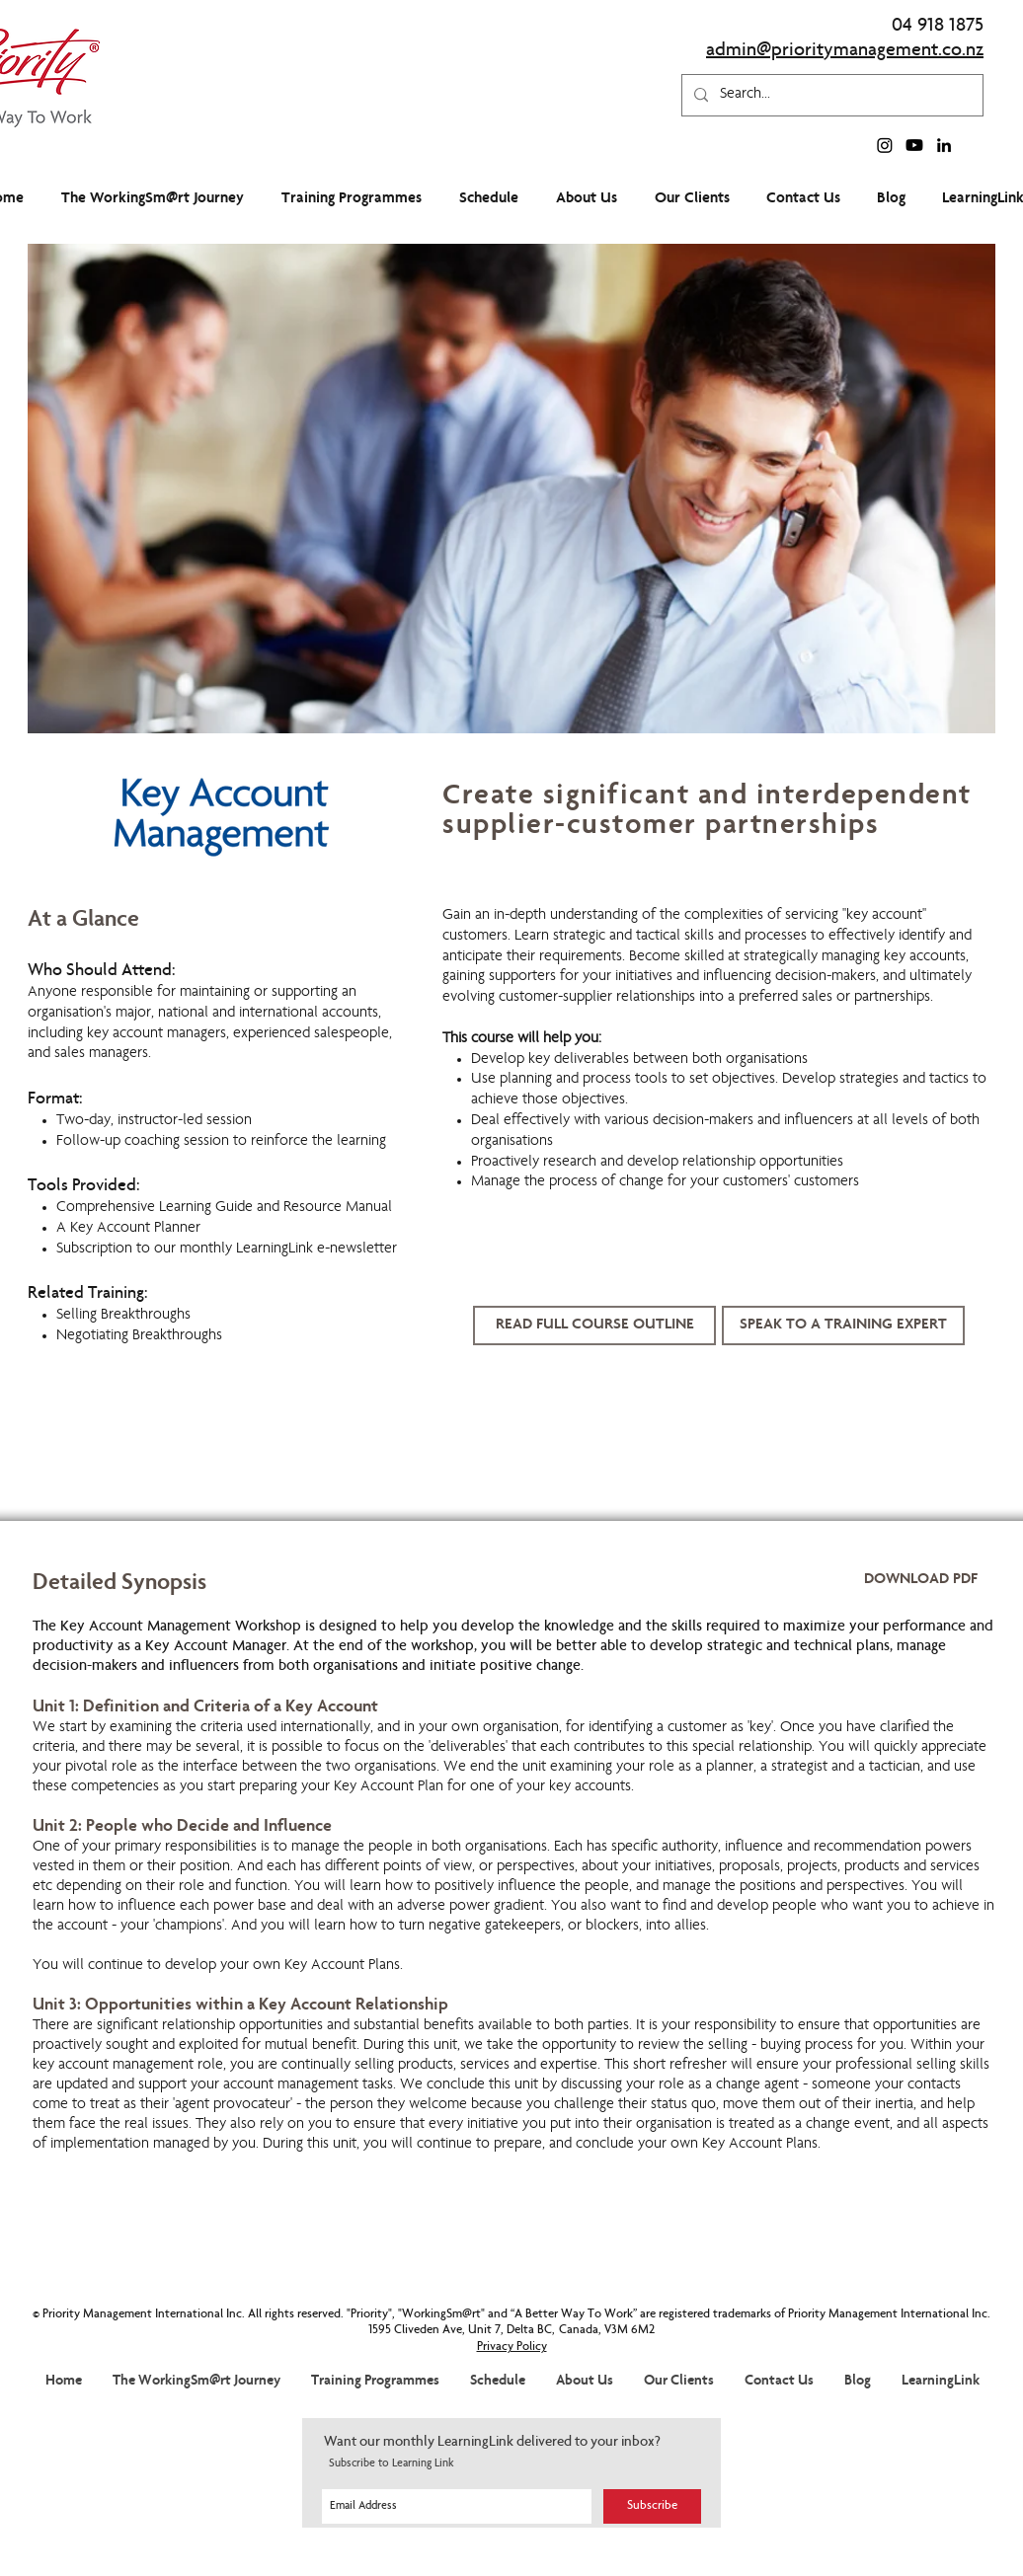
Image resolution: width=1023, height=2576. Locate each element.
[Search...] (830, 95)
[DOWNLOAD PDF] (920, 1580)
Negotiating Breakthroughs (139, 1336)
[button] (843, 1325)
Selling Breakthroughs (123, 1316)
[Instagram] (885, 145)
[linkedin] (944, 145)
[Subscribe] (652, 2506)
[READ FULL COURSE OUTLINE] (594, 1325)
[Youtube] (914, 145)
